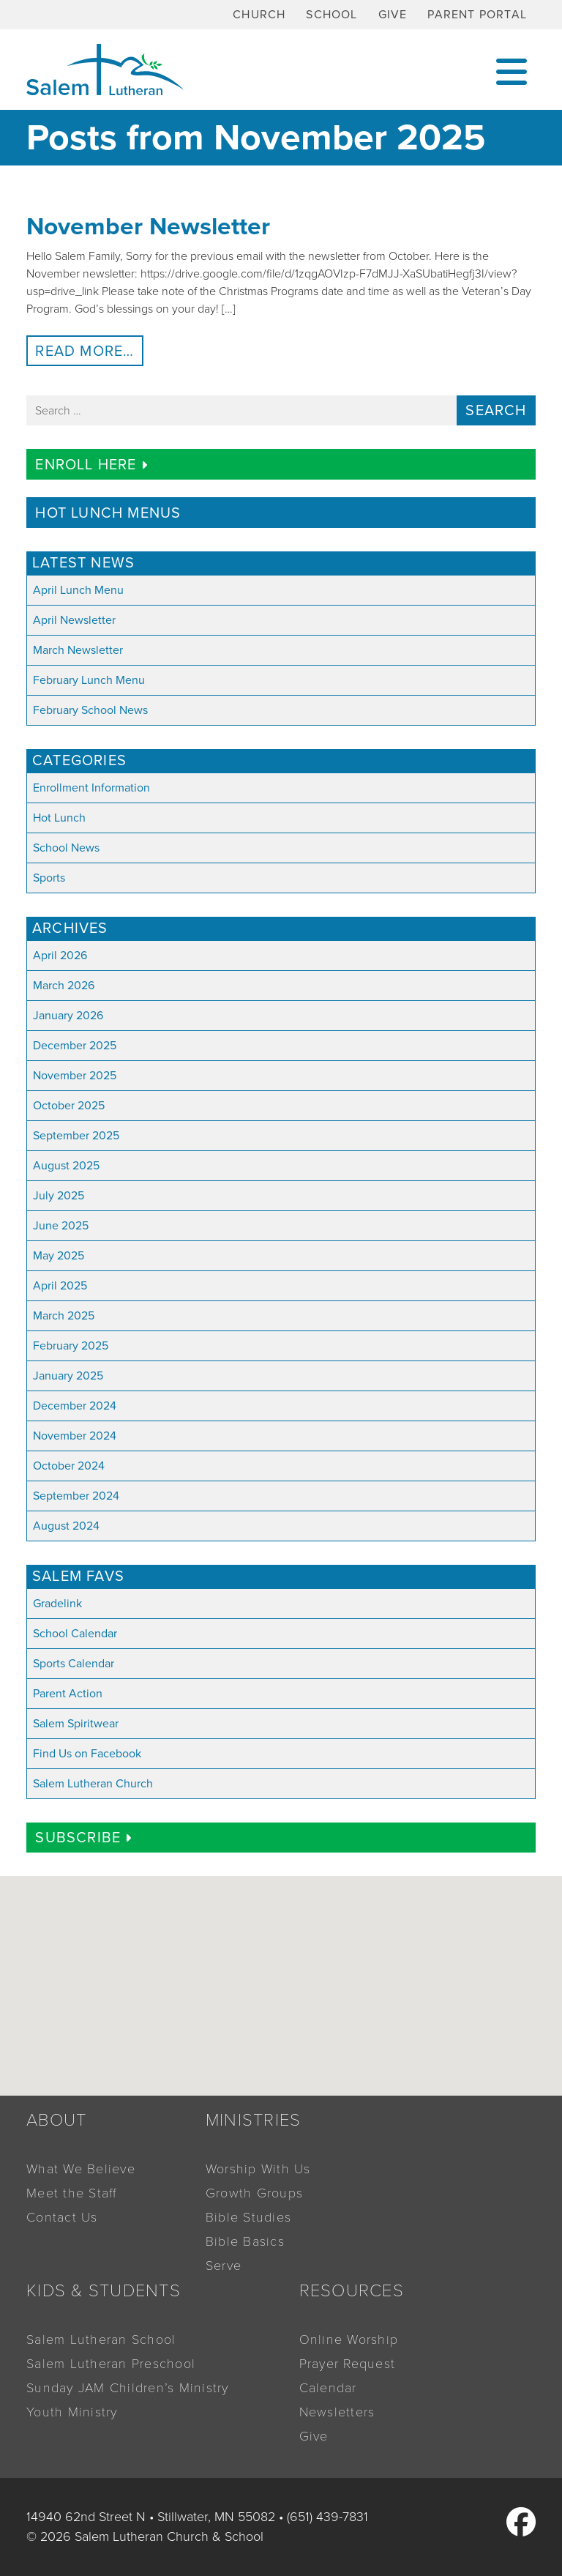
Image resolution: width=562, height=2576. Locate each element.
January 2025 (68, 1376)
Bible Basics (245, 2241)
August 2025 (66, 1165)
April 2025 (60, 1285)
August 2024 (66, 1526)
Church (259, 14)
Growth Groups (254, 2193)
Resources (351, 2290)
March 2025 (63, 1316)
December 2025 (74, 1045)
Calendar (328, 2388)
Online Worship (349, 2339)
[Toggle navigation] (511, 70)
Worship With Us (258, 2169)
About (56, 2120)
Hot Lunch (59, 818)
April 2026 (60, 955)
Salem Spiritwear (76, 1723)
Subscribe (83, 1838)
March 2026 (63, 985)
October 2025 (69, 1105)
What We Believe (80, 2169)
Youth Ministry (72, 2412)
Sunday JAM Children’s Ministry (127, 2388)
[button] (301, 2033)
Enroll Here (91, 465)
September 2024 (76, 1496)
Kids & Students (103, 2290)
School (331, 14)
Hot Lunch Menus (108, 513)
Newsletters (337, 2412)
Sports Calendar (73, 1663)
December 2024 (74, 1406)
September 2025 (76, 1135)
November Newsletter (148, 227)
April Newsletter (74, 620)
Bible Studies (248, 2217)
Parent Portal (477, 14)
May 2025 (58, 1255)
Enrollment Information (91, 788)
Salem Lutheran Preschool (110, 2364)
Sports (49, 878)
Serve (223, 2265)
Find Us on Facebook (87, 1753)
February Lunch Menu (89, 680)
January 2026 (68, 1015)
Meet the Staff (71, 2193)
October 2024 (69, 1466)
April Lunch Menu (78, 590)
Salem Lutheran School (101, 2339)
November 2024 (74, 1436)
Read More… (89, 351)
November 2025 (74, 1075)
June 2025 (61, 1225)
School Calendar (75, 1633)
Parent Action (67, 1693)
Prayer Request (347, 2364)
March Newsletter (78, 650)
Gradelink (57, 1603)
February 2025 (70, 1346)
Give (393, 14)
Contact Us (62, 2217)
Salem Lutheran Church (93, 1783)
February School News (90, 710)
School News (66, 848)
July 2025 (58, 1195)
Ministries (253, 2120)
